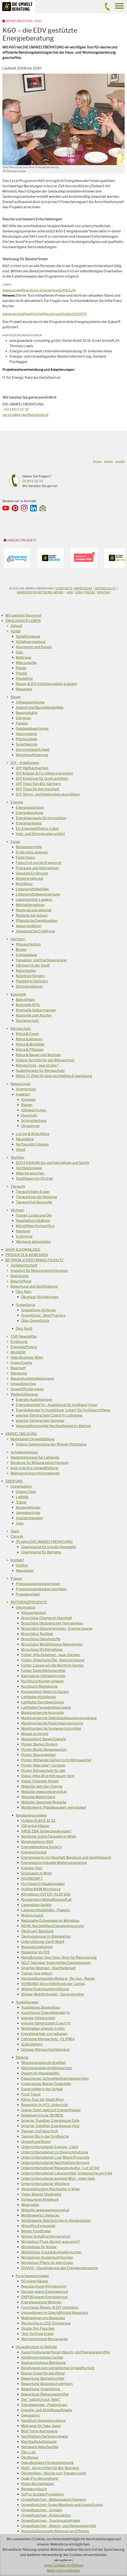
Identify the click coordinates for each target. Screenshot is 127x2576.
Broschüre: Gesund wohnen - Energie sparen (57, 1628)
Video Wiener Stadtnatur (41, 2194)
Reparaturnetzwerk (37, 1947)
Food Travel (30, 2094)
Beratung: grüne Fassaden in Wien (48, 1836)
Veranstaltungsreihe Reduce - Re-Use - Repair (58, 1978)
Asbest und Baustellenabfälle (39, 707)
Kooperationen (28, 1507)
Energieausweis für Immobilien (41, 818)
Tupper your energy (37, 1973)
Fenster (22, 723)
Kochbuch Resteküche (39, 1686)
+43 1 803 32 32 (15, 409)
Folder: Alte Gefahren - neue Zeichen (50, 1655)
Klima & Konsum (29, 1039)
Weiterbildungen (24, 1394)
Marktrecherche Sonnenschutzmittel (51, 1728)
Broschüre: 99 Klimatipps (42, 1650)
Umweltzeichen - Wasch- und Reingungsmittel (58, 2526)
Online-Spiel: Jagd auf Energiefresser (51, 2110)
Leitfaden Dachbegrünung (42, 1702)
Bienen (26, 1105)
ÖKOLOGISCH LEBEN (23, 621)
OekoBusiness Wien (27, 1357)
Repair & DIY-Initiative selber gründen (46, 684)
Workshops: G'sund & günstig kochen (51, 2252)
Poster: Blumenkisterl (38, 1755)
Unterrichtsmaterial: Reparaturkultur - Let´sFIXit (60, 2168)
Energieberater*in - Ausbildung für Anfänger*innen (57, 1405)
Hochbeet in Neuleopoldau (43, 1884)
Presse (90, 592)
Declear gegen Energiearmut (44, 2292)
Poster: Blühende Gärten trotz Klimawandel (56, 1760)
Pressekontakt (28, 1594)
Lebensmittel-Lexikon (34, 900)
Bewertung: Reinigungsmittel (44, 2394)
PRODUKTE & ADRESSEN (26, 1255)
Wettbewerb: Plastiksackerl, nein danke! (53, 1807)
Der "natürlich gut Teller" (41, 2399)
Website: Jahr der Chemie (41, 1786)
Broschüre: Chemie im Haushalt (46, 1618)
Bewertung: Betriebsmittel (42, 2378)
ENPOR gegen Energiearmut (44, 2297)
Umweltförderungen (27, 1389)
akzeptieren (63, 2560)
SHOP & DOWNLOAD (22, 1250)
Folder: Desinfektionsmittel (43, 1671)
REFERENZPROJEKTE (29, 1602)
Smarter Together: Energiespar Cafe (50, 2121)
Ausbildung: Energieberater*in (45, 2013)
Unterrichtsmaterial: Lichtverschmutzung (54, 2152)
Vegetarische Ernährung (35, 931)
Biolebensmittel (29, 847)
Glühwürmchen (33, 1110)
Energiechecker (34, 1852)
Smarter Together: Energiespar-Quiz (50, 2126)
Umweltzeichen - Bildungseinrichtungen (53, 2499)
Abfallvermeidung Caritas (42, 2357)
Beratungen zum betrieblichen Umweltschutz (57, 2368)
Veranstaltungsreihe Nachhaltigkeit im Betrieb (53, 1426)
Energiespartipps (30, 807)
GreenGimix (25, 1305)
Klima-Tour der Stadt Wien (42, 2100)
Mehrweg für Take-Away (41, 2426)
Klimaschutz (21, 1028)
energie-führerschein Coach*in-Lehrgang (49, 1415)
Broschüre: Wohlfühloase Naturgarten (52, 1644)
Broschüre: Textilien (37, 1634)
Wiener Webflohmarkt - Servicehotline (52, 1994)
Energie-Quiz (31, 1868)
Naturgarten (26, 971)
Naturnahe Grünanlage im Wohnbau (50, 1921)
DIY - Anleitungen (25, 763)
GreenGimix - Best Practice (43, 1315)
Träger (21, 1502)
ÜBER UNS (14, 1481)
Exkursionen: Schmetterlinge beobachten (54, 2078)
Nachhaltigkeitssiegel (39, 2442)
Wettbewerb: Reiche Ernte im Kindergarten (56, 2221)
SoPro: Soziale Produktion (42, 2494)
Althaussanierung (30, 702)
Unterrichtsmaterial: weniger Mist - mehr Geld (58, 2178)
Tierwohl (18, 1186)
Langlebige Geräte (36, 1905)
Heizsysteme (26, 734)
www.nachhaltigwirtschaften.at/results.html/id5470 (44, 314)
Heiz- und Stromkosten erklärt (40, 834)
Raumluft (18, 1368)
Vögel (20, 1150)
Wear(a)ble (30, 2205)
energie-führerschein (38, 2018)
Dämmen (23, 718)
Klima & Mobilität (30, 1044)
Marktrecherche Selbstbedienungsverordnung (59, 1718)
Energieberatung (29, 813)
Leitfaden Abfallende (38, 1697)
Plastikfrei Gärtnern (32, 981)
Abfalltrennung (28, 636)
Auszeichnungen (29, 1518)
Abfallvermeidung (31, 642)
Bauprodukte (26, 713)
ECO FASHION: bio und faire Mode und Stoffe (52, 1163)
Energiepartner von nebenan (44, 2034)
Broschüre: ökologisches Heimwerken (52, 1623)
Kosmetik (18, 994)
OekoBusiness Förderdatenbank (47, 2463)
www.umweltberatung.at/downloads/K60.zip (39, 290)
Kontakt (104, 592)
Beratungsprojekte (31, 1815)
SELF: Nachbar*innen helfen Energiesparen (56, 1963)
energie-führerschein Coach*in (46, 2023)
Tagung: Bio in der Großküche (45, 2136)
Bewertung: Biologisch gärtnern (47, 2384)
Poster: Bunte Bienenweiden (44, 1750)
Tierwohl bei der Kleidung (36, 1197)
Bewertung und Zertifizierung (34, 1286)
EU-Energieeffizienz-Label (37, 829)
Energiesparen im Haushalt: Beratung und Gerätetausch (66, 1857)
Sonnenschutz (27, 1021)
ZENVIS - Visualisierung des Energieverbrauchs (59, 2268)
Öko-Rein (23, 1292)
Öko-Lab (28, 2452)
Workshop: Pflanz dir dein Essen (47, 2263)
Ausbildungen (27, 2002)
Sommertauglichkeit (33, 750)
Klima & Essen (27, 1034)
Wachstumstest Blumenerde (44, 2339)
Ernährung (19, 1342)
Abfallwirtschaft (24, 1265)
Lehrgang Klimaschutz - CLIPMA (48, 2039)
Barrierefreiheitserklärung (40, 592)
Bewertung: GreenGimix (40, 2389)
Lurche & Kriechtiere (32, 1134)
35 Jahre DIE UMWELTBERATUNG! (44, 1542)
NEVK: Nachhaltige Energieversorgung (52, 1926)
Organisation (21, 1486)
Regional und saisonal (33, 910)
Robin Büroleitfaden (37, 2484)
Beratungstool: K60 (23, 21)
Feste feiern (25, 857)
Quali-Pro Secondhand (39, 2478)
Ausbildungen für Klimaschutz (40, 1071)
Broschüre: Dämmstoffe (41, 1639)
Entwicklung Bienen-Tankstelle (46, 2084)
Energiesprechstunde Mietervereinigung (54, 1863)
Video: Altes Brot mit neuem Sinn (47, 1776)
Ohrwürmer (30, 1126)
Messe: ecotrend (34, 1734)
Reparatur (24, 689)
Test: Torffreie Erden (37, 2334)
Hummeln (29, 1115)
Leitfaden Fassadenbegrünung (46, 1707)
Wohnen (17, 1210)
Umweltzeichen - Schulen (41, 2510)
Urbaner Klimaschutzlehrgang (45, 2050)
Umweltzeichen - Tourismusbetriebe (50, 2521)
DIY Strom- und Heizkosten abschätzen (48, 794)
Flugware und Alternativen (37, 868)
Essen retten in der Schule (42, 2089)
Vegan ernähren (28, 926)
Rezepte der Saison (31, 915)
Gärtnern (18, 939)
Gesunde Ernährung (32, 873)
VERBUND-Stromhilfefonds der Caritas (53, 1984)
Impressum (83, 588)
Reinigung (19, 1373)
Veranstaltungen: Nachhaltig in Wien (50, 2189)
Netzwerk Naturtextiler (40, 2447)
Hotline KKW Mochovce (41, 1889)
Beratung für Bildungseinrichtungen (39, 1463)
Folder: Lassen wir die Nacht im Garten (52, 1665)
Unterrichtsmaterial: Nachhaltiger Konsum (55, 2163)
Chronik (17, 1536)
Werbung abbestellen (33, 1242)
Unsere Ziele (26, 1492)
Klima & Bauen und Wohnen (38, 1055)
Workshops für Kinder (39, 2247)
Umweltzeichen (23, 1384)
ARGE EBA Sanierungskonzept (46, 1831)
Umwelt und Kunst (36, 2142)
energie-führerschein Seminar (40, 1421)
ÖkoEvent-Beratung (37, 1931)
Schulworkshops (24, 1452)
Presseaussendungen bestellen (41, 1589)
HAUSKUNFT (32, 1878)
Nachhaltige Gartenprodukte (44, 2436)
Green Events (21, 1363)
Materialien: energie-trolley (43, 2028)
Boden (21, 950)
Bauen (16, 697)
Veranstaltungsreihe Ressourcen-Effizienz (55, 2531)
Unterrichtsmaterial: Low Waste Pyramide (55, 2157)
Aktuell (16, 626)
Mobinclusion (32, 1915)
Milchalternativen (30, 905)
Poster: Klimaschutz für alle (43, 1771)
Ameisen (28, 1100)
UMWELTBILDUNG (21, 1434)
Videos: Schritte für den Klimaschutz (45, 1060)
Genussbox (30, 2415)
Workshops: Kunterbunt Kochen (47, 2257)
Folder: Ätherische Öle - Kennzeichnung (53, 1660)
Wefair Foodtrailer (36, 2231)
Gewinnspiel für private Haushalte (48, 1547)
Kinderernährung (29, 879)
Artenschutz (26, 1089)
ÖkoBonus (29, 2457)
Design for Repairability (40, 2073)
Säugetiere (25, 1139)
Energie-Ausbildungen (34, 1400)
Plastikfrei (24, 679)
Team (15, 1531)
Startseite (63, 588)
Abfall (15, 631)
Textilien (17, 1157)
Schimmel (24, 1236)
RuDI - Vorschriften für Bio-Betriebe (50, 2468)
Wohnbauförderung (32, 755)
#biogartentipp (28, 944)
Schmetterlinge (33, 1121)
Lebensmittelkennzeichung (38, 894)
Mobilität (18, 1352)
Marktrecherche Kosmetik (42, 1713)
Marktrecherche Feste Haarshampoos (52, 1723)
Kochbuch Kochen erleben (42, 1681)
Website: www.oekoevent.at (44, 1792)
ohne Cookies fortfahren (63, 2565)
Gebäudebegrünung (32, 729)
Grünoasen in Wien (36, 1873)
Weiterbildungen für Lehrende (35, 1457)
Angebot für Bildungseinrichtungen (39, 1271)
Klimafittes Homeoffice (35, 1226)
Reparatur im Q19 (35, 1952)
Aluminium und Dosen (34, 647)
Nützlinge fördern (30, 976)
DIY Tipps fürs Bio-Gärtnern (38, 784)
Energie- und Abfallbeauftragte (46, 2410)
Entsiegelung (26, 955)
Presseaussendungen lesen (38, 1584)
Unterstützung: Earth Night (42, 1942)
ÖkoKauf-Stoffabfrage (39, 1297)
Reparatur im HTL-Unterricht (44, 2105)
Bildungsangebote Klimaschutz (46, 2068)
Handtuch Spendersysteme (43, 2421)
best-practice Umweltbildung (35, 1468)
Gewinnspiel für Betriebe (41, 1552)
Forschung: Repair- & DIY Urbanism (49, 2307)
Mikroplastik (26, 663)
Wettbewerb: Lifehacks (40, 2215)
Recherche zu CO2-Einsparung (46, 2323)
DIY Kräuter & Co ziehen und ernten (44, 773)
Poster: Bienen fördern (39, 1744)
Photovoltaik (26, 739)
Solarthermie (26, 744)
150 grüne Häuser (35, 1826)
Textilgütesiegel (29, 1168)
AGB (70, 592)
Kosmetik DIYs (28, 1005)
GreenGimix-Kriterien (38, 1310)
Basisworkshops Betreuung (43, 2363)
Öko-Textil (24, 1328)
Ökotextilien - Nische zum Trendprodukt (53, 2473)
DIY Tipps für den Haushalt (37, 789)
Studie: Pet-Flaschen (38, 2328)
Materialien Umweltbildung (33, 1439)
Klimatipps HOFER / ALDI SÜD (46, 1894)
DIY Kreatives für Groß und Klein (42, 779)
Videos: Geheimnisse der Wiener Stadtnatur (51, 1444)
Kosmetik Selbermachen (36, 1010)
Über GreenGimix (35, 1321)
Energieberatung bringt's (41, 1847)
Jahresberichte (28, 1513)
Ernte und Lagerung (32, 852)
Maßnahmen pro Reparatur (43, 2318)
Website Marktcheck (38, 1797)
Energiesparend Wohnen (41, 2302)
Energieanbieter (29, 823)
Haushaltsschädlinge (33, 1221)
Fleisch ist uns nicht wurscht (38, 863)
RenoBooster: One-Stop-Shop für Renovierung (59, 1957)
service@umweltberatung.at (25, 415)
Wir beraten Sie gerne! (23, 615)
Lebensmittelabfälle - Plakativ (45, 1910)
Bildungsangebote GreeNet (43, 2063)
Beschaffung (21, 1281)
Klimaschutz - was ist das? (37, 1065)
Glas (19, 652)
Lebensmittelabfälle (32, 889)
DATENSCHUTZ (105, 588)
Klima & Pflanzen (30, 1050)
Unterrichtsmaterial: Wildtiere (45, 2184)
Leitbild (22, 1497)
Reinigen (23, 1231)
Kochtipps (24, 884)
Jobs (79, 592)
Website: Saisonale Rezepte (43, 1802)
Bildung (22, 2057)
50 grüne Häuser (34, 2281)
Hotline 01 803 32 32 (38, 1821)
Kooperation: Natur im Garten (45, 1692)
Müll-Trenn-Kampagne (39, 2431)
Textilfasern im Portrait (34, 1178)
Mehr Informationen (63, 2571)
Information (25, 1607)
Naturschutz (21, 1084)
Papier (21, 668)
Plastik (21, 673)
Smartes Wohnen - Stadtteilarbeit (48, 1968)
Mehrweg (23, 657)
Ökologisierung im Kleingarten (46, 1936)
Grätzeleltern (31, 2044)
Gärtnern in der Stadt (33, 965)
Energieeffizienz (24, 1347)
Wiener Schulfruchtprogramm (45, 2236)
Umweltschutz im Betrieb (36, 2347)
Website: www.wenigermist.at (45, 2210)
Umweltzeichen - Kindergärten (46, 2515)
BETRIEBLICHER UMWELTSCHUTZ (34, 1260)
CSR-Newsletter (24, 1336)
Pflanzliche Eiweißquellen (36, 921)
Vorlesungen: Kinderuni (40, 2200)
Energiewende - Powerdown (44, 2405)
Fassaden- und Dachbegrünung (41, 960)
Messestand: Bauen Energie (43, 1739)
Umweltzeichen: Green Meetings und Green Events (62, 2505)
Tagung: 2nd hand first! (39, 2131)
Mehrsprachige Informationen (35, 1473)
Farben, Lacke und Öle (34, 1215)
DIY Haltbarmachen (32, 768)
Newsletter (25, 1571)
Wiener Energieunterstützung (45, 1989)
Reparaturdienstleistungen (32, 1378)
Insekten (23, 1094)
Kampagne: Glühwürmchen (43, 1676)
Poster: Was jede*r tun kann (43, 1765)
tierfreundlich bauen (32, 1144)
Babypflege (25, 1000)
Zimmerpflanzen (29, 986)
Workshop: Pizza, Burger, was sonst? (50, 2242)
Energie (17, 802)
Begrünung (20, 1276)
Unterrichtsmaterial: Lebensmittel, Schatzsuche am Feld (66, 2173)
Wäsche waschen (30, 1173)
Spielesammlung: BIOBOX (42, 2115)
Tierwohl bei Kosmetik (34, 1202)
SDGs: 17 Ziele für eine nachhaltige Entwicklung (54, 1076)
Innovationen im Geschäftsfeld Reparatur (54, 2313)
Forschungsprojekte (32, 2276)
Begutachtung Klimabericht (43, 2286)
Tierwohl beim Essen (33, 1192)
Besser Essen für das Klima (43, 2373)
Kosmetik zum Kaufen (34, 1015)
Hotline (22, 1565)
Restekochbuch (34, 2489)
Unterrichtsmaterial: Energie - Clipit (49, 2147)
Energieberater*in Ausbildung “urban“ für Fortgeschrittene (63, 1410)
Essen (15, 842)
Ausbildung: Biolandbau (40, 2007)
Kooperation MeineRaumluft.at (46, 1900)
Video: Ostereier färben (40, 1781)
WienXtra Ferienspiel (38, 2226)
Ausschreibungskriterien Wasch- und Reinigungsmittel (65, 2352)
